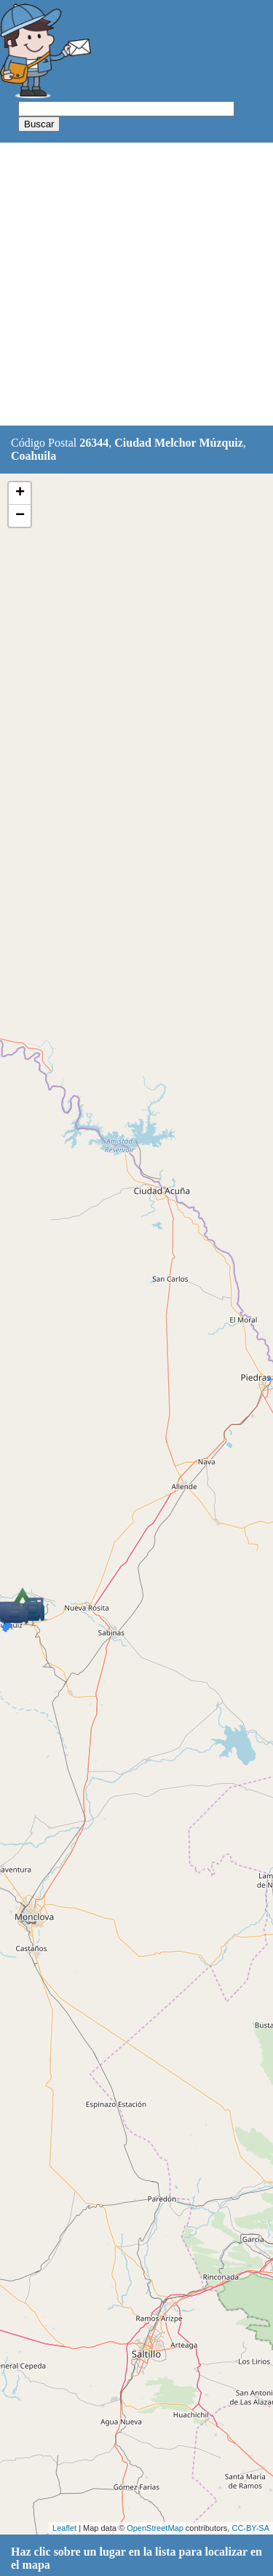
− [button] (20, 516)
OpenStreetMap (155, 2528)
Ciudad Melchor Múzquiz (178, 442)
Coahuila (33, 456)
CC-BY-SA (250, 2528)
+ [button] (20, 493)
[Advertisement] (136, 284)
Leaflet (64, 2528)
